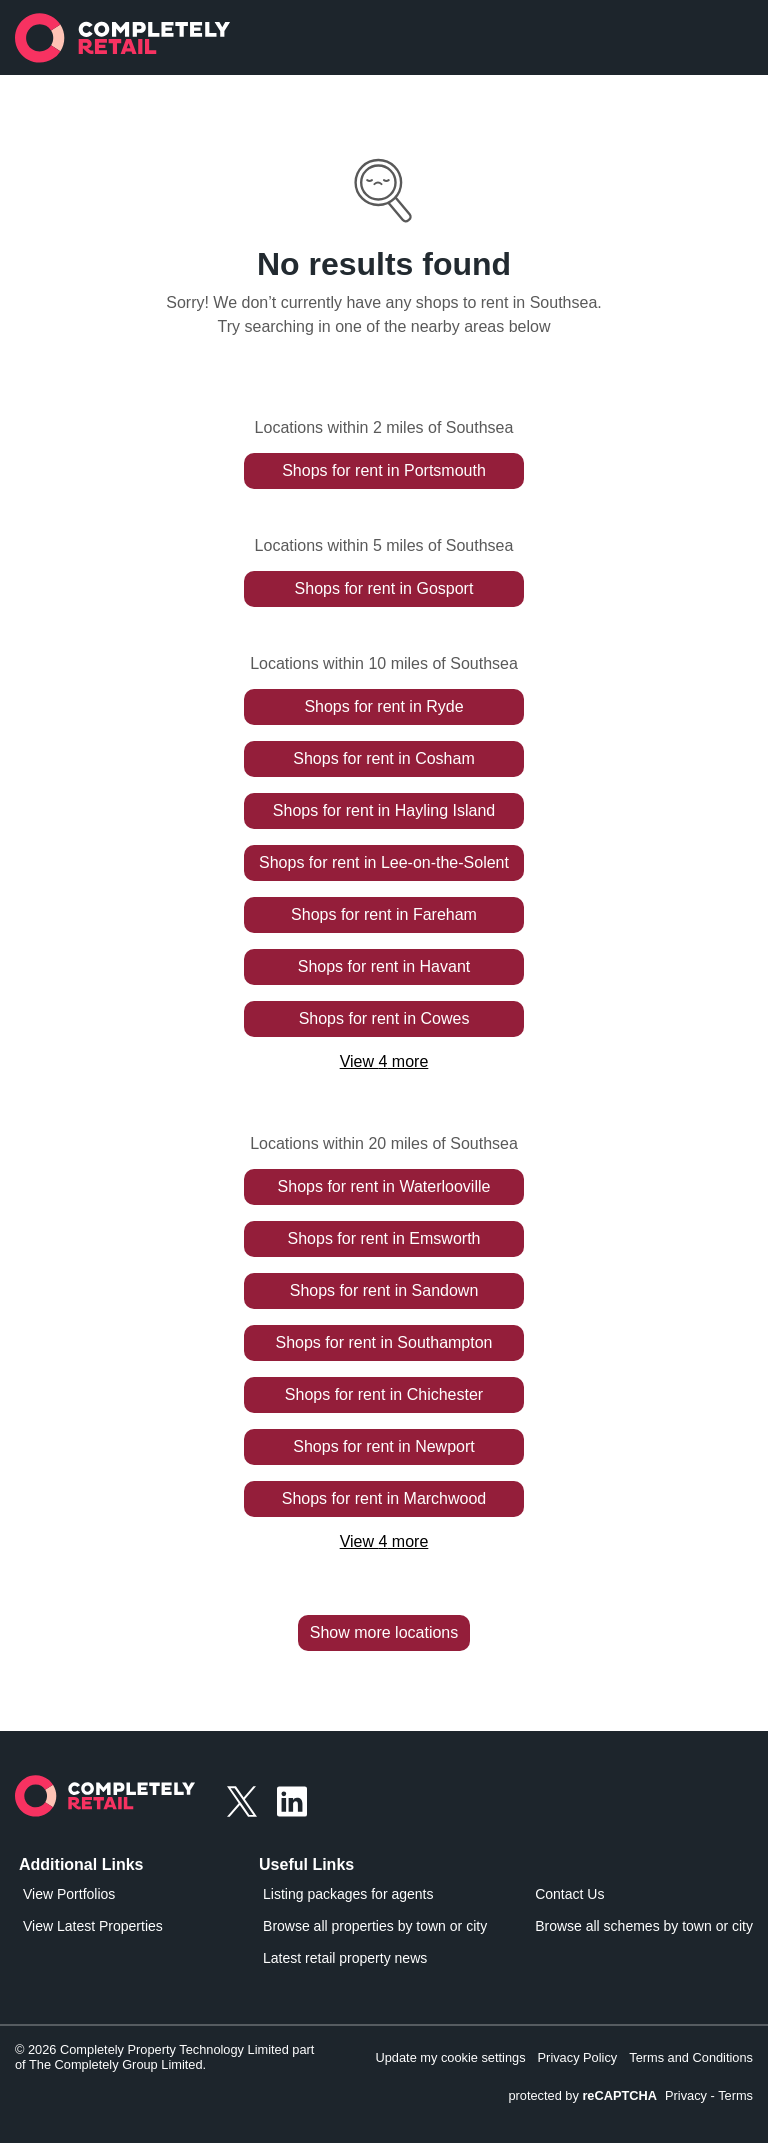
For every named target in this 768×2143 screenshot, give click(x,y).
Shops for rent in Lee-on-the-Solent (384, 862)
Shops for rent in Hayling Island (384, 810)
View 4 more (384, 1061)
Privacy (686, 2095)
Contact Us (569, 1894)
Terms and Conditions (691, 2057)
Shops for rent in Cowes (384, 1018)
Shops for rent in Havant (384, 966)
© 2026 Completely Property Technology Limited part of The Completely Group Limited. (164, 2057)
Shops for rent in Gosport (384, 588)
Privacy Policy (578, 2057)
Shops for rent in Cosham (383, 758)
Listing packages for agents (348, 1894)
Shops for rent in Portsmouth (384, 470)
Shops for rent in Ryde (383, 706)
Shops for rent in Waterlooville (384, 1186)
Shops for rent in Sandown (384, 1290)
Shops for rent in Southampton (383, 1342)
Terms (735, 2095)
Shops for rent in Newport (383, 1446)
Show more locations (384, 1632)
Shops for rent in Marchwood (384, 1498)
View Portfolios (69, 1894)
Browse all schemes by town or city (644, 1926)
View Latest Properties (93, 1926)
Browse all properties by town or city (375, 1926)
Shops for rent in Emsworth (384, 1238)
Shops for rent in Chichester (384, 1394)
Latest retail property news (345, 1958)
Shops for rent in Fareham (384, 914)
